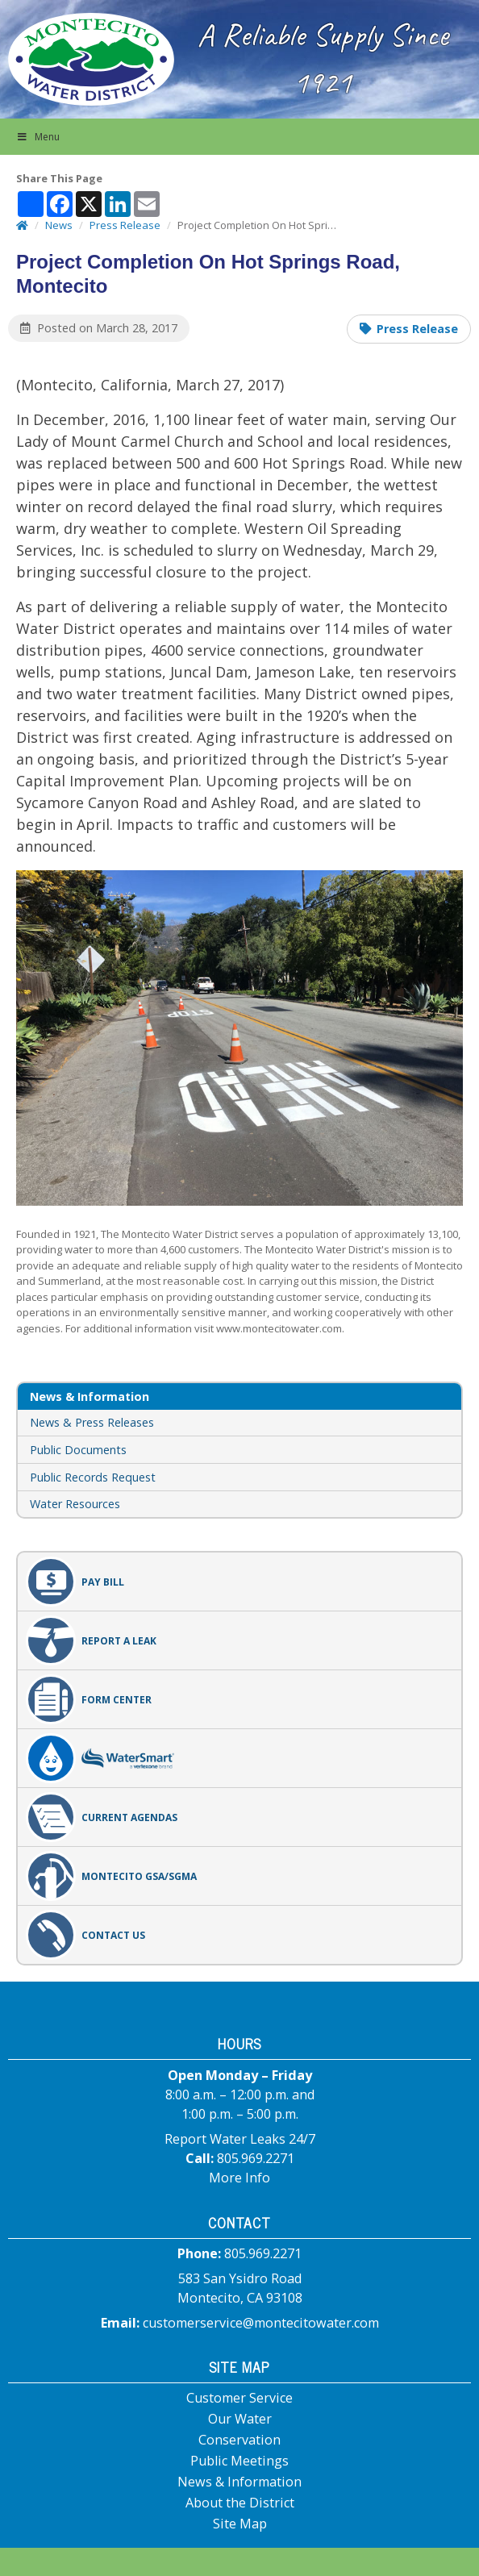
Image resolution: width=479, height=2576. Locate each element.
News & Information (239, 2481)
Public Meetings (239, 2460)
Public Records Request (93, 1477)
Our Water (240, 2418)
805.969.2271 (255, 2158)
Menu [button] (38, 137)
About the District (239, 2502)
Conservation (239, 2439)
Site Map (240, 2523)
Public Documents (78, 1449)
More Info (239, 2177)
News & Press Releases (92, 1422)
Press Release (417, 328)
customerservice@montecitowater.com (261, 2323)
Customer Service (239, 2397)
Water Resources (75, 1503)
